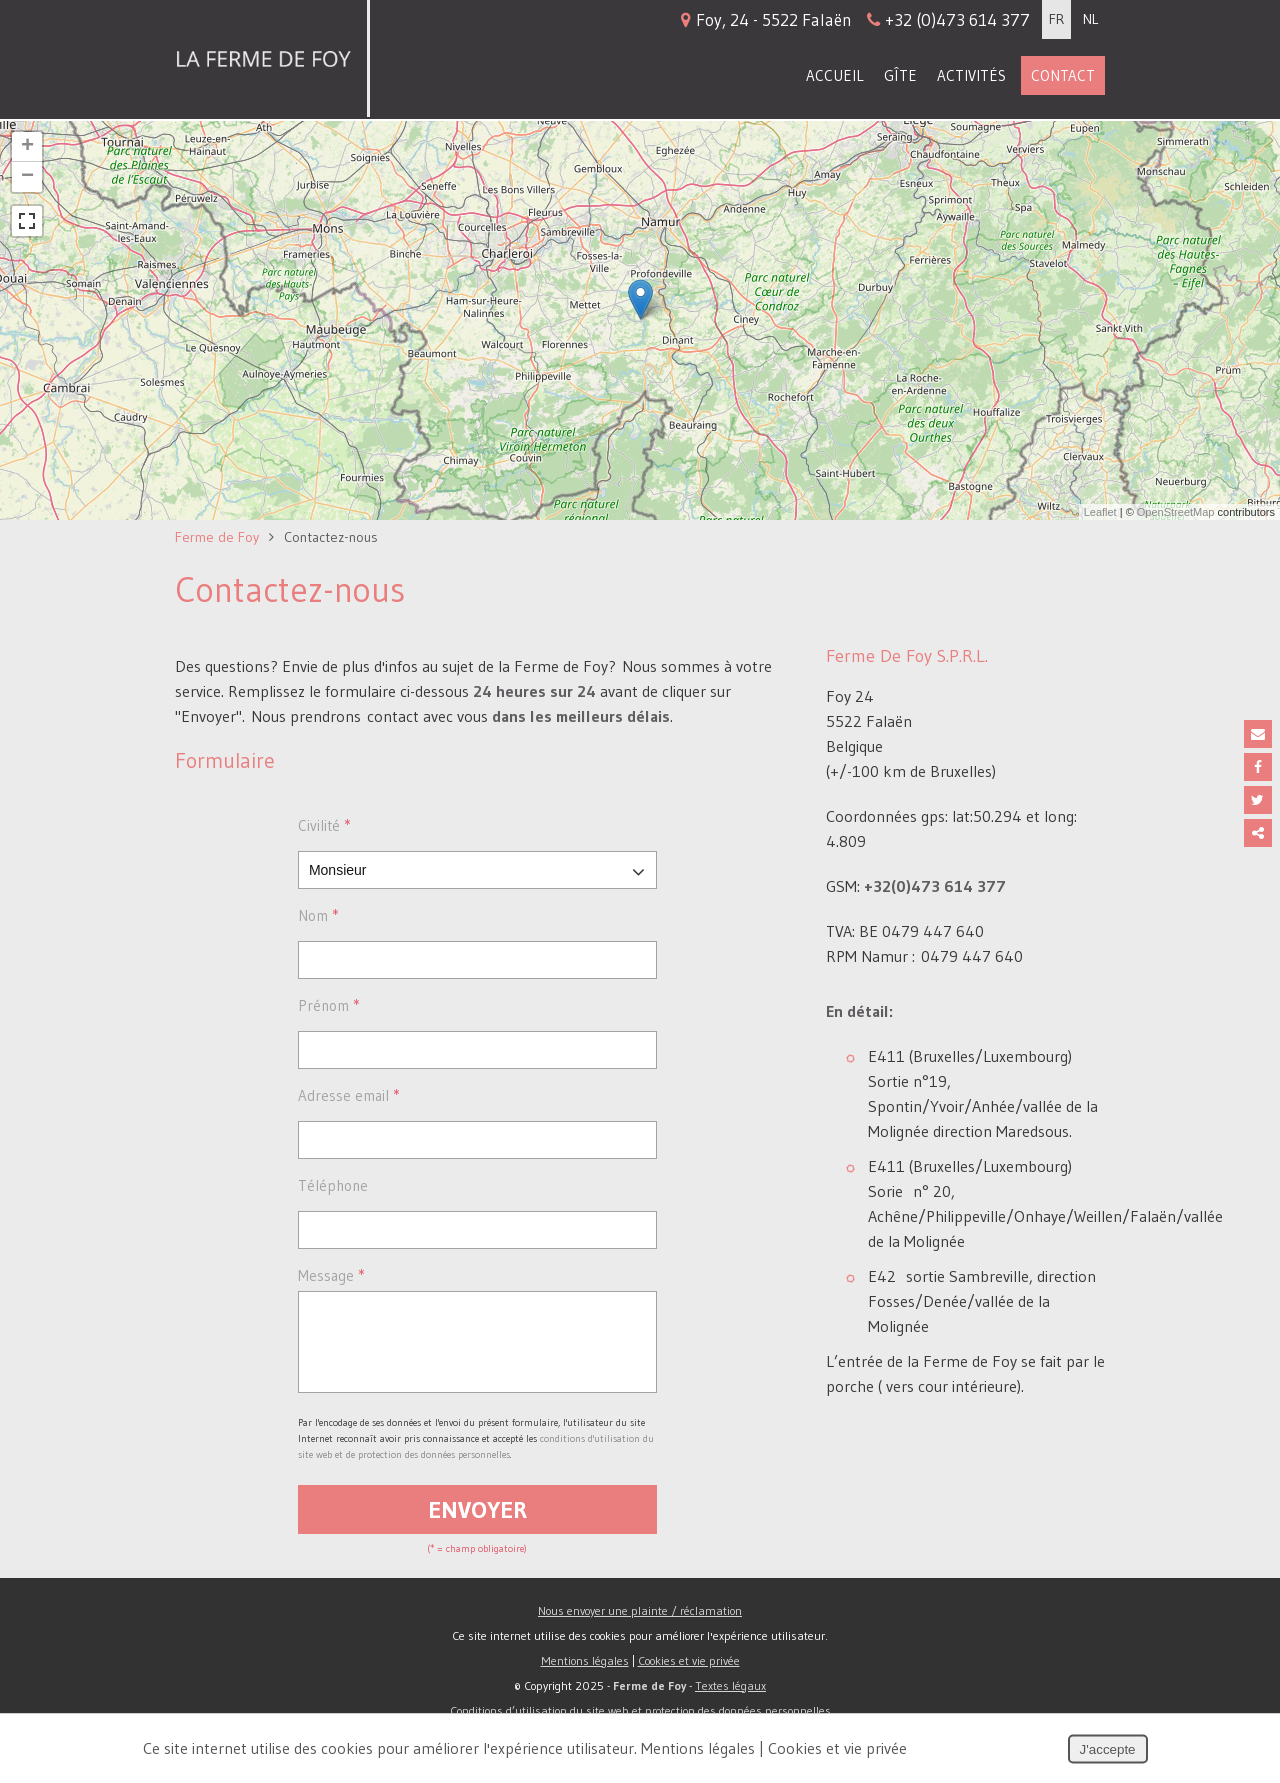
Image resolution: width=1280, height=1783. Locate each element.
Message (331, 1275)
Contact (1063, 75)
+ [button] (27, 147)
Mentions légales (585, 1675)
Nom (318, 915)
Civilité (324, 825)
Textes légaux (730, 1700)
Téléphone (333, 1185)
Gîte (900, 75)
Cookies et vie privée (689, 1675)
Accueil (835, 75)
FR (1056, 19)
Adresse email (348, 1095)
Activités (971, 75)
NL (1090, 19)
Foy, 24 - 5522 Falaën (855, 19)
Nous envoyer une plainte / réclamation (640, 1625)
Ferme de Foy (217, 537)
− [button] (27, 177)
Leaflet (1100, 512)
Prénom (328, 1005)
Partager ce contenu (1258, 833)
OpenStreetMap (1176, 512)
